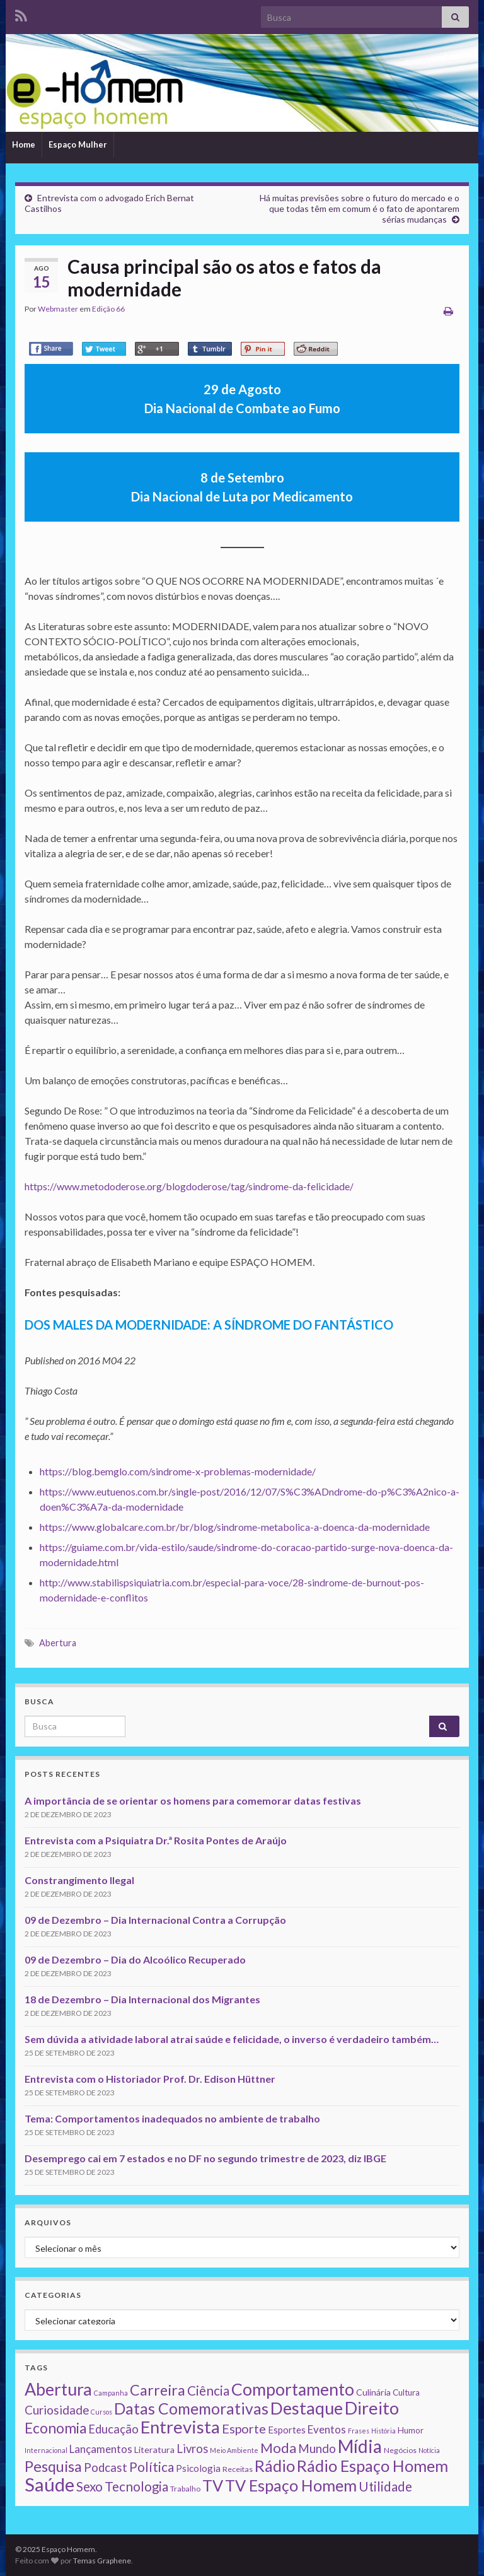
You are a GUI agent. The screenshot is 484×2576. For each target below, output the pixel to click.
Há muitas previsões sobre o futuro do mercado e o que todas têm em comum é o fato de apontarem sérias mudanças (359, 208)
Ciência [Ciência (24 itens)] (208, 2390)
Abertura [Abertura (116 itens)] (58, 2389)
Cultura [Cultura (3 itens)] (406, 2392)
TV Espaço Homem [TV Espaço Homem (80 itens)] (291, 2485)
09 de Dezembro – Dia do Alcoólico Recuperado (135, 1959)
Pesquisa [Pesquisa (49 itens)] (53, 2466)
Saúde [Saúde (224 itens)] (49, 2484)
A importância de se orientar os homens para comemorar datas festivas (193, 1800)
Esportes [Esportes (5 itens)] (287, 2429)
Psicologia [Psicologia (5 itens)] (198, 2468)
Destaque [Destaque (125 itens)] (306, 2407)
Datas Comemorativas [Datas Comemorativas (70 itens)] (191, 2408)
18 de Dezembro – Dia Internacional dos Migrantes (142, 1999)
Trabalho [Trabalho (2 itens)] (185, 2488)
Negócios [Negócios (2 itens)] (400, 2450)
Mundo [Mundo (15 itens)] (317, 2448)
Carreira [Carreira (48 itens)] (157, 2390)
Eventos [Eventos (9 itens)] (327, 2429)
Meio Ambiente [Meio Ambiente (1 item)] (234, 2450)
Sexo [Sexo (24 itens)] (89, 2486)
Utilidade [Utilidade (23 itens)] (385, 2486)
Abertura (57, 1642)
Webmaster (58, 308)
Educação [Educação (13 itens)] (113, 2429)
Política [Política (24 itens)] (151, 2466)
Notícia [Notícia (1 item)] (429, 2450)
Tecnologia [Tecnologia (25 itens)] (136, 2486)
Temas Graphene (102, 2560)
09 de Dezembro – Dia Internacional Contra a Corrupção (155, 1920)
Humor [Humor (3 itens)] (411, 2430)
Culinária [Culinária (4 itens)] (373, 2392)
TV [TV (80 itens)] (212, 2485)
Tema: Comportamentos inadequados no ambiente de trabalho (172, 2118)
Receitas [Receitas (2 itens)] (237, 2469)
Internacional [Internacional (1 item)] (46, 2450)
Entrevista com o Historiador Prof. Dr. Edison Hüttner (150, 2079)
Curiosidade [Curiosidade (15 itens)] (57, 2410)
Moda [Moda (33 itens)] (278, 2447)
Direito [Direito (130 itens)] (372, 2407)
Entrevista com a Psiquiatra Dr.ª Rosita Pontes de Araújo (156, 1840)
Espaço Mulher (78, 144)
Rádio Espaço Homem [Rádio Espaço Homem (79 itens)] (372, 2465)
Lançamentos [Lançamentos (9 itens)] (100, 2449)
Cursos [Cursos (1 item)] (101, 2412)
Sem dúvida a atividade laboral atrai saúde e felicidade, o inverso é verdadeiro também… (232, 2039)
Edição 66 (108, 308)
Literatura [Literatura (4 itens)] (154, 2449)
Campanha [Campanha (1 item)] (111, 2393)
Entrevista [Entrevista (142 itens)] (180, 2426)
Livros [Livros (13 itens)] (192, 2449)
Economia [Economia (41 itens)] (55, 2428)
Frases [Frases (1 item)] (358, 2431)
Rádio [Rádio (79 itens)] (275, 2465)
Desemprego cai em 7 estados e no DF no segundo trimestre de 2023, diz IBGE (205, 2158)
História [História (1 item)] (383, 2431)
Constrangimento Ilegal (79, 1880)
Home (23, 144)
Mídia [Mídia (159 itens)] (360, 2446)
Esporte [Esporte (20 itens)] (244, 2428)
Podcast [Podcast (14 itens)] (105, 2467)
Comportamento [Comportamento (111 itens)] (292, 2389)
